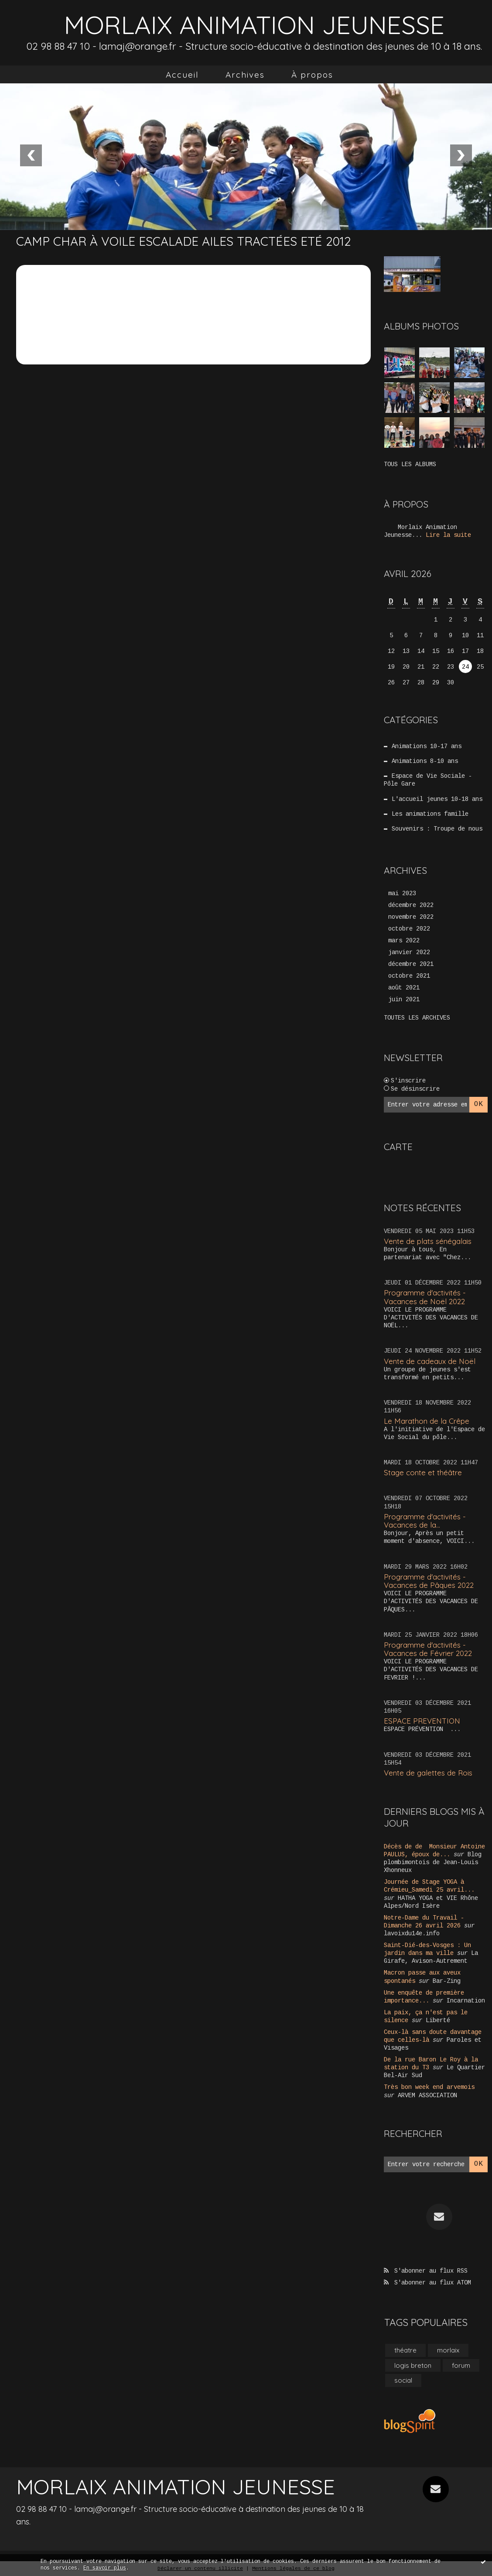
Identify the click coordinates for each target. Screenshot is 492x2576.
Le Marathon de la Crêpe (426, 1420)
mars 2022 (404, 940)
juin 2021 (404, 999)
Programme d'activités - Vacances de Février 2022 (428, 1649)
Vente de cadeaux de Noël (429, 1361)
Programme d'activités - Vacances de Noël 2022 (425, 1296)
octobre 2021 (409, 975)
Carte (398, 1146)
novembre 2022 (411, 917)
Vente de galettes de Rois (428, 1772)
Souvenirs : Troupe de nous (437, 828)
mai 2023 (402, 893)
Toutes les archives (417, 1017)
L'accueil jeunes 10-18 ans (437, 799)
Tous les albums (410, 464)
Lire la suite (448, 535)
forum (461, 2365)
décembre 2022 (411, 905)
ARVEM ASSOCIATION (427, 2095)
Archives (245, 74)
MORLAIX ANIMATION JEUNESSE (254, 25)
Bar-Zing (447, 1981)
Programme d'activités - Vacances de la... (425, 1520)
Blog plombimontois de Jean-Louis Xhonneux (433, 1862)
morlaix (448, 2350)
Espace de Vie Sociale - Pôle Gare (428, 780)
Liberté (438, 2020)
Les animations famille (430, 814)
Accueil (182, 74)
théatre (405, 2350)
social (403, 2380)
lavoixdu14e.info (412, 1933)
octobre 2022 (409, 928)
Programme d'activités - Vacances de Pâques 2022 (429, 1581)
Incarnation (466, 2000)
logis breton (412, 2365)
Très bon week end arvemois (429, 2087)
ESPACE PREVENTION (422, 1720)
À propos (312, 74)
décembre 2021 (411, 964)
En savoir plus (104, 2568)
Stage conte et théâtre (423, 1472)
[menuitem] (182, 74)
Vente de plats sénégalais (428, 1241)
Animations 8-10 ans (425, 761)
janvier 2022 (409, 952)
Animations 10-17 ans (426, 746)
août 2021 (404, 987)
